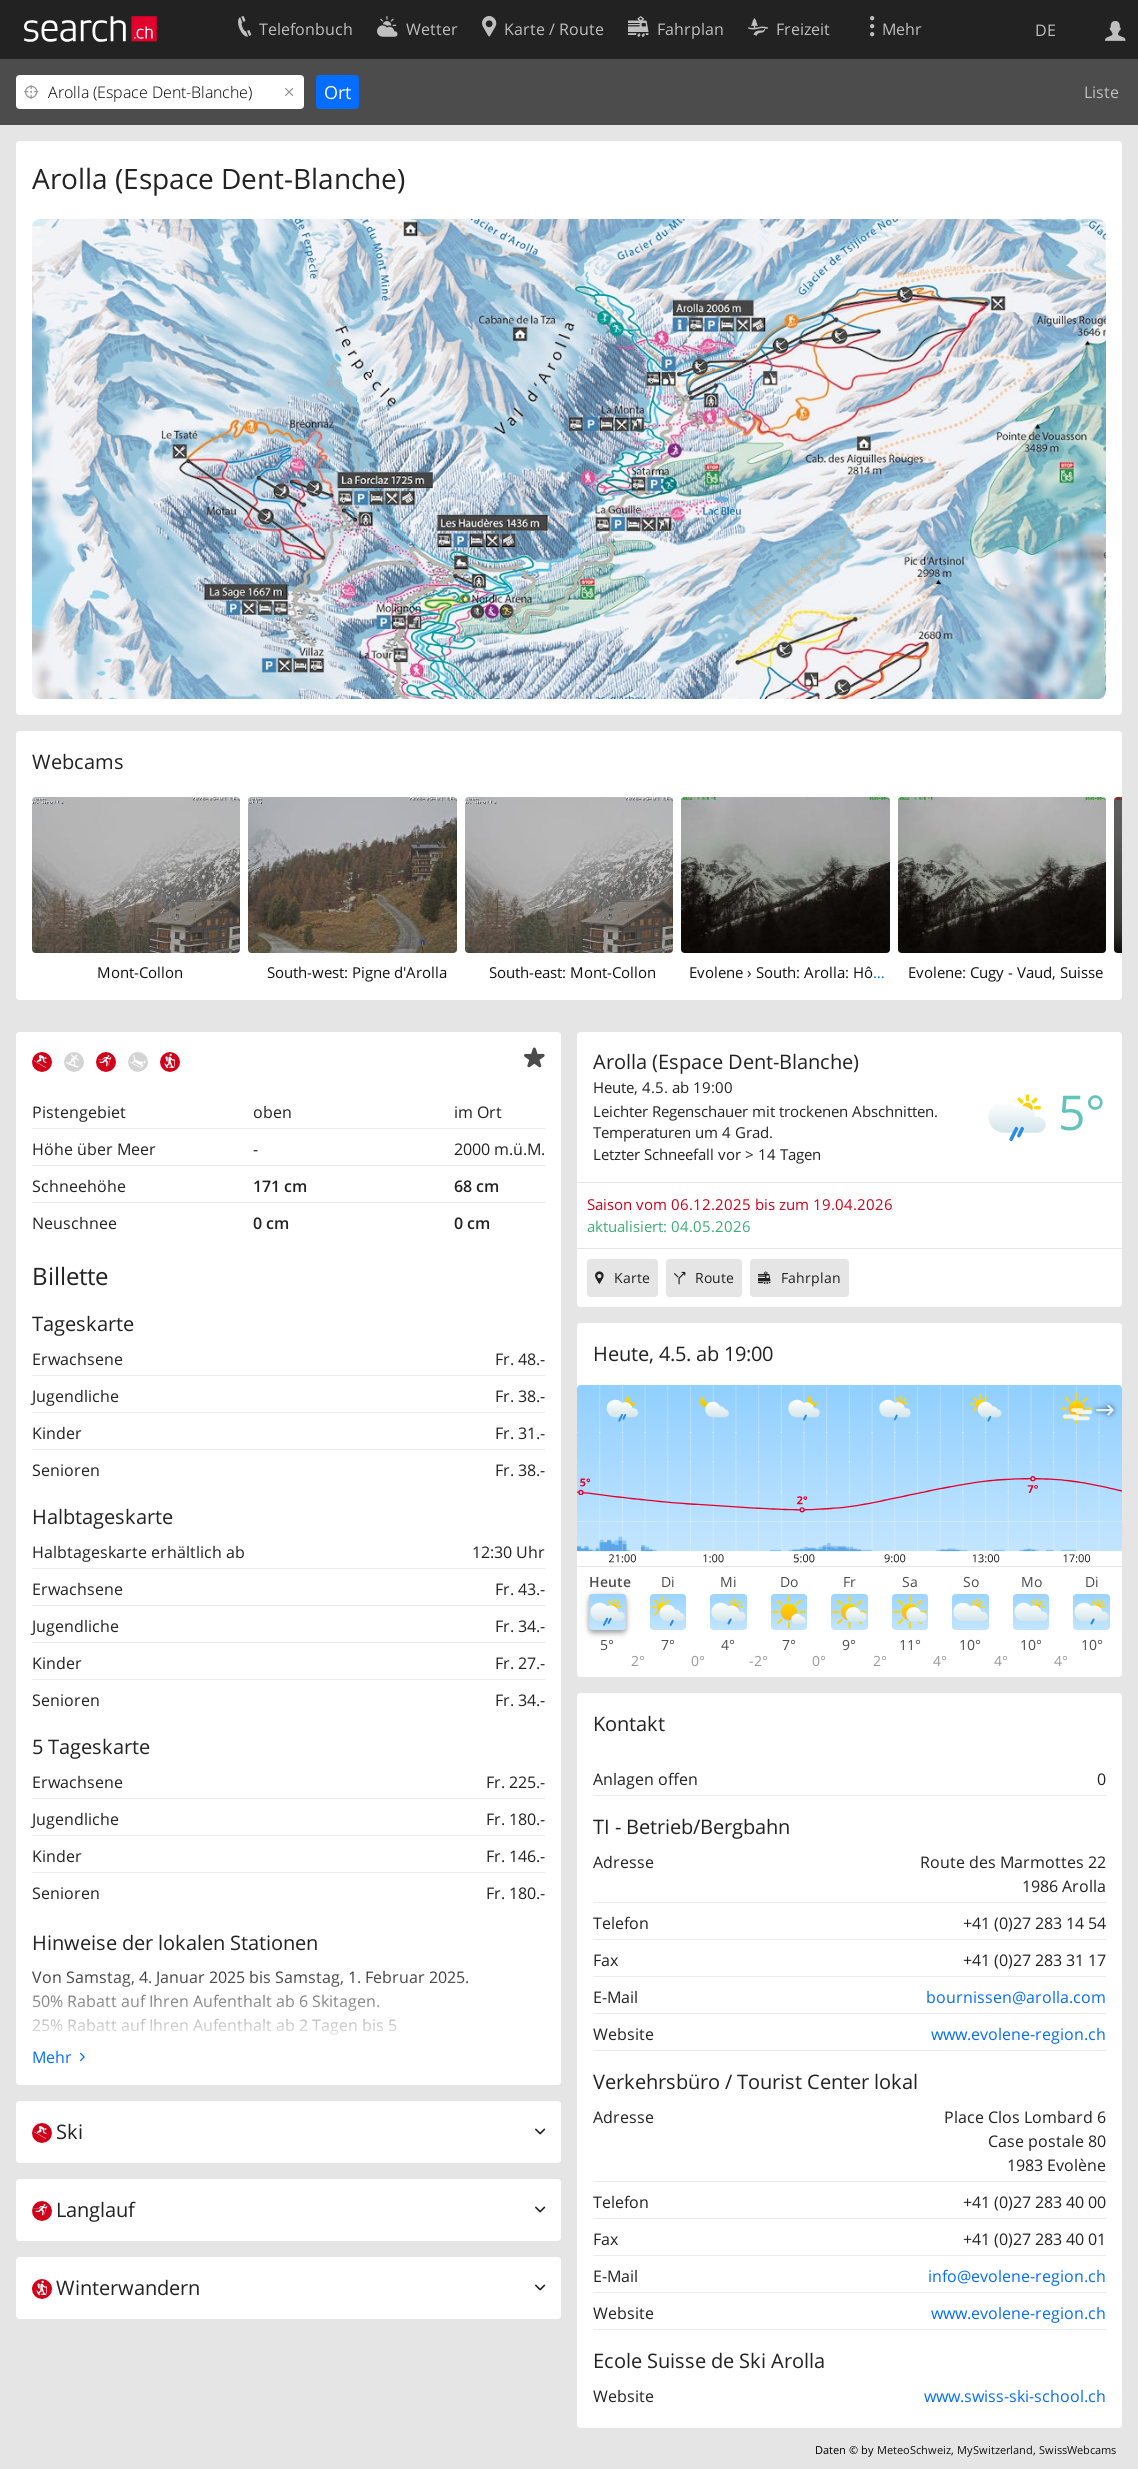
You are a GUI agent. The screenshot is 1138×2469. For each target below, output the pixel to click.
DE (1045, 30)
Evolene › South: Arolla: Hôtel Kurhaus (820, 972)
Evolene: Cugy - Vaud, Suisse (1005, 972)
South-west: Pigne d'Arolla (357, 972)
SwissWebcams (1077, 2449)
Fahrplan (811, 1277)
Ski (57, 2131)
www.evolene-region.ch (1018, 2034)
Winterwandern (116, 2287)
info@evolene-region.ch (1017, 2276)
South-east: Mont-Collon (572, 972)
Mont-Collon (140, 972)
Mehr (52, 2057)
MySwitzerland (995, 2449)
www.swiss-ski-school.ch (1015, 2396)
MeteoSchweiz (914, 2449)
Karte (632, 1277)
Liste (1101, 92)
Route (714, 1277)
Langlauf (83, 2209)
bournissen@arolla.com (1016, 1997)
